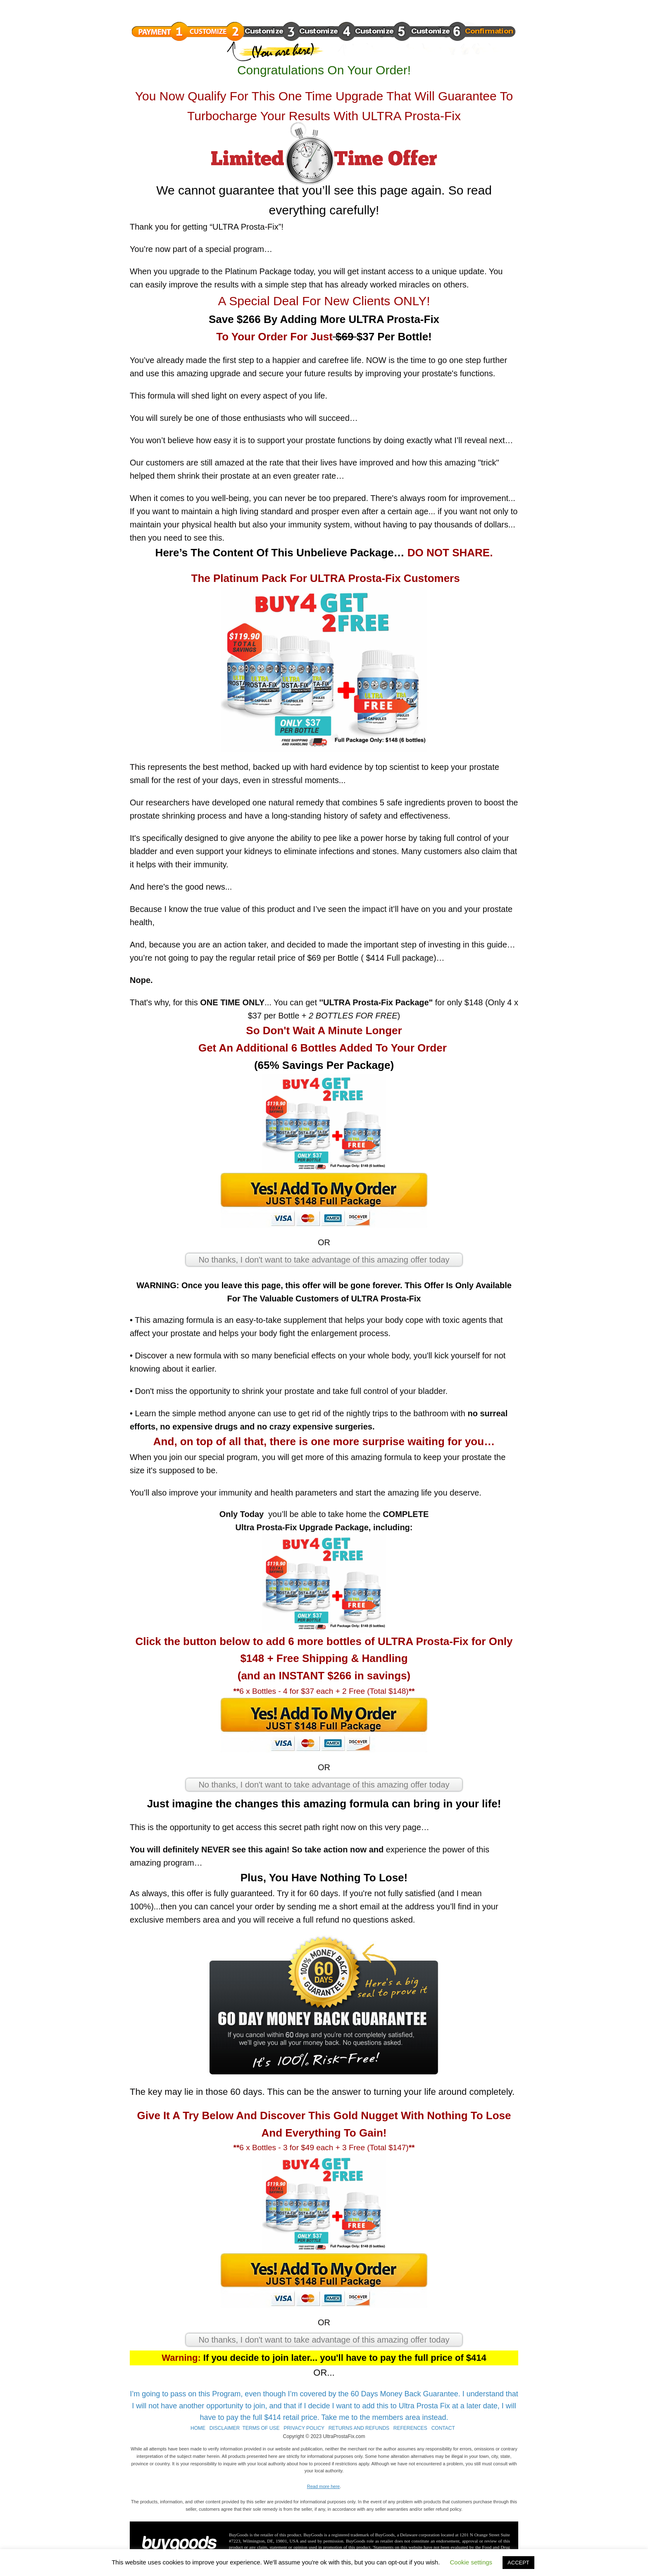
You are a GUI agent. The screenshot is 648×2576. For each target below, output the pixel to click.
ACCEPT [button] (518, 2562)
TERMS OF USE (260, 2428)
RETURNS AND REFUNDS (359, 2428)
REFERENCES (410, 2428)
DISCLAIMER (225, 2428)
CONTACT (443, 2428)
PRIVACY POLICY (304, 2428)
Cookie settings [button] (471, 2562)
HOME (198, 2428)
